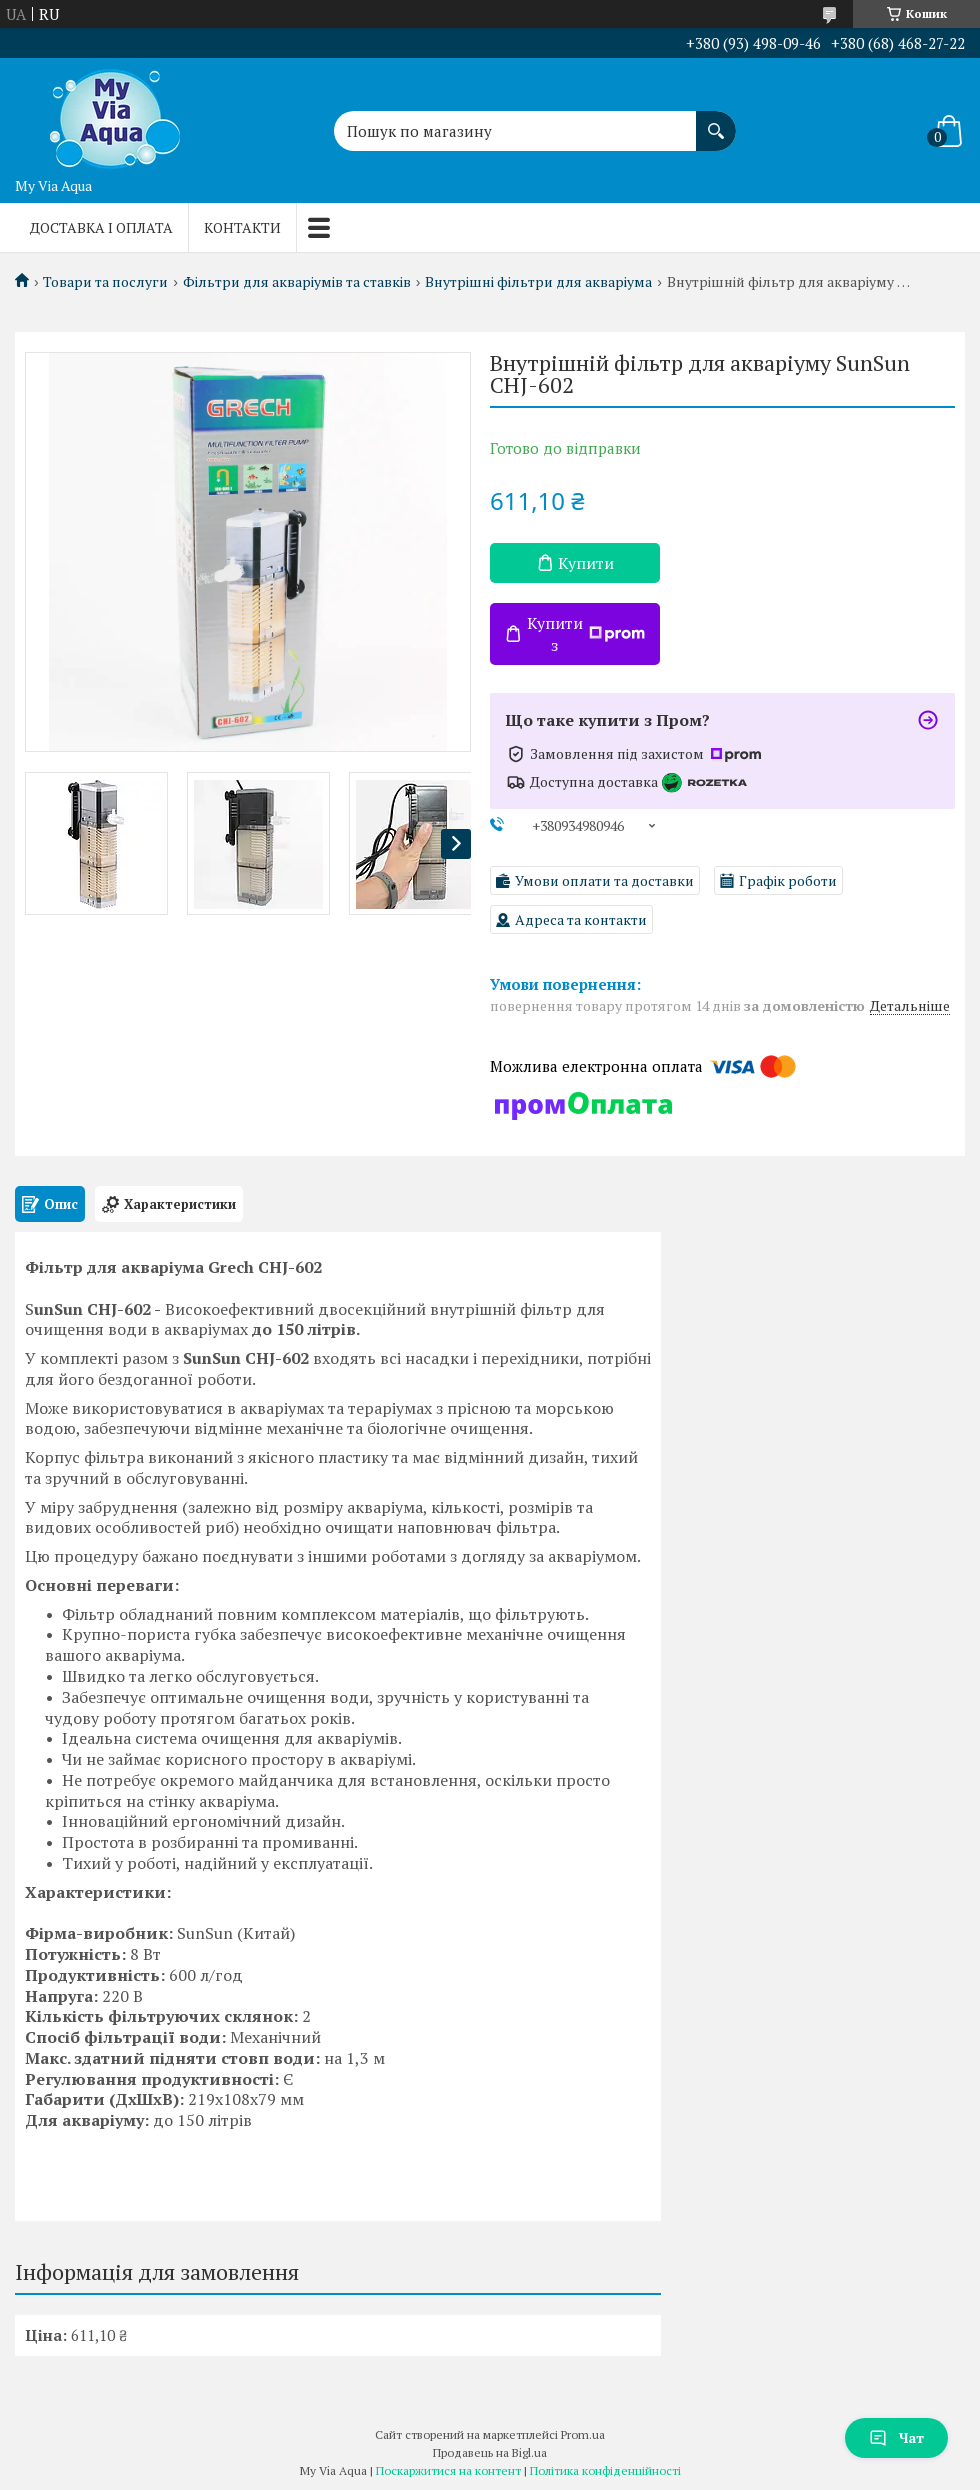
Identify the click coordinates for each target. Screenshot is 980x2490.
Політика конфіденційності (605, 2470)
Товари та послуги (105, 282)
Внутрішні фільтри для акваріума (538, 282)
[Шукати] (716, 121)
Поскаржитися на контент (448, 2470)
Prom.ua (583, 2434)
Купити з (586, 634)
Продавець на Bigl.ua (490, 2452)
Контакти (242, 227)
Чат (896, 2437)
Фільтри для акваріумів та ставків (297, 282)
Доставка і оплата (101, 227)
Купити (586, 563)
